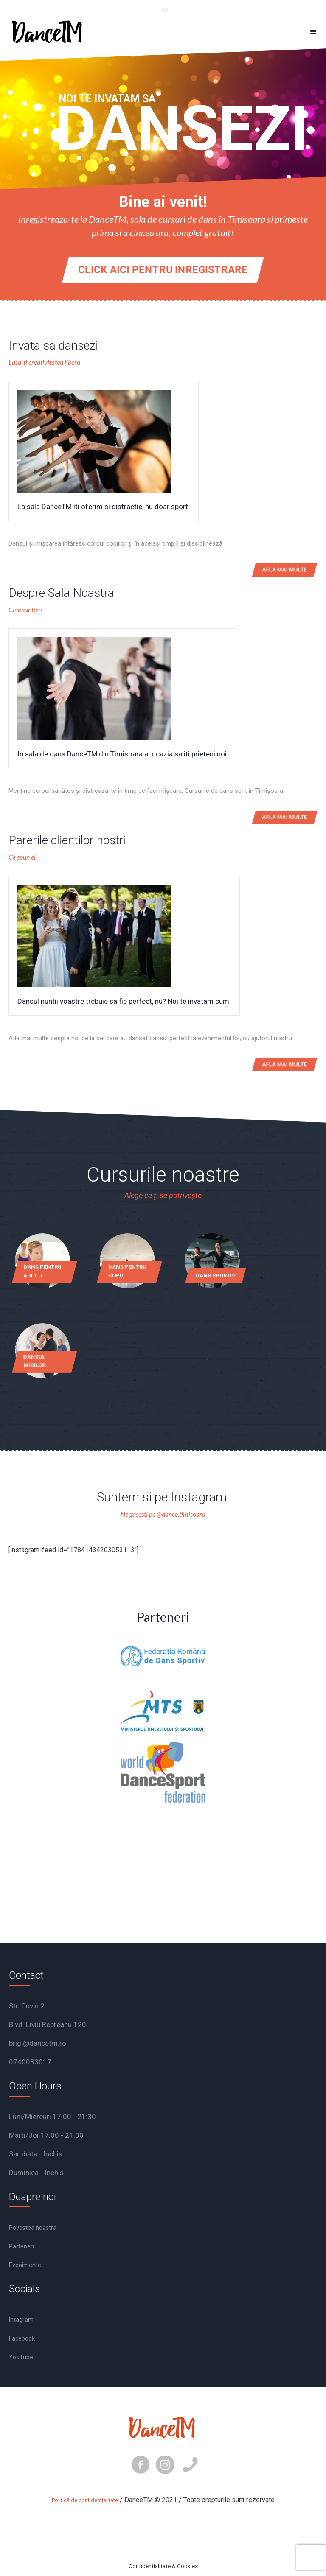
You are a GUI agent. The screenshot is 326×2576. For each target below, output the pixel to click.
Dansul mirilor (34, 1361)
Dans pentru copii (127, 1271)
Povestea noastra (32, 2227)
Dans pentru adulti (42, 1271)
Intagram (21, 2319)
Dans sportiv (216, 1275)
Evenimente (25, 2265)
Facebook (22, 2338)
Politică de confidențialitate (85, 2500)
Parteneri (21, 2246)
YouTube (21, 2357)
